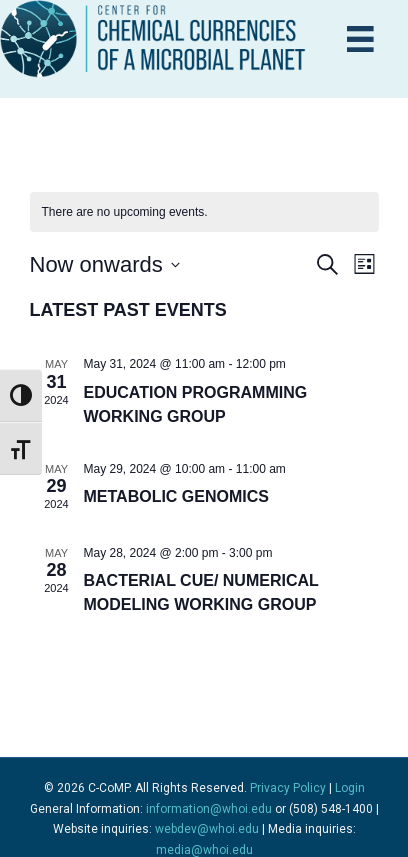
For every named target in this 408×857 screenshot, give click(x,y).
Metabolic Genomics (176, 496)
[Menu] (360, 39)
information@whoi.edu (209, 809)
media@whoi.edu (204, 850)
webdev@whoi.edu (207, 829)
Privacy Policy (288, 788)
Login (350, 788)
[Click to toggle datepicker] (105, 264)
